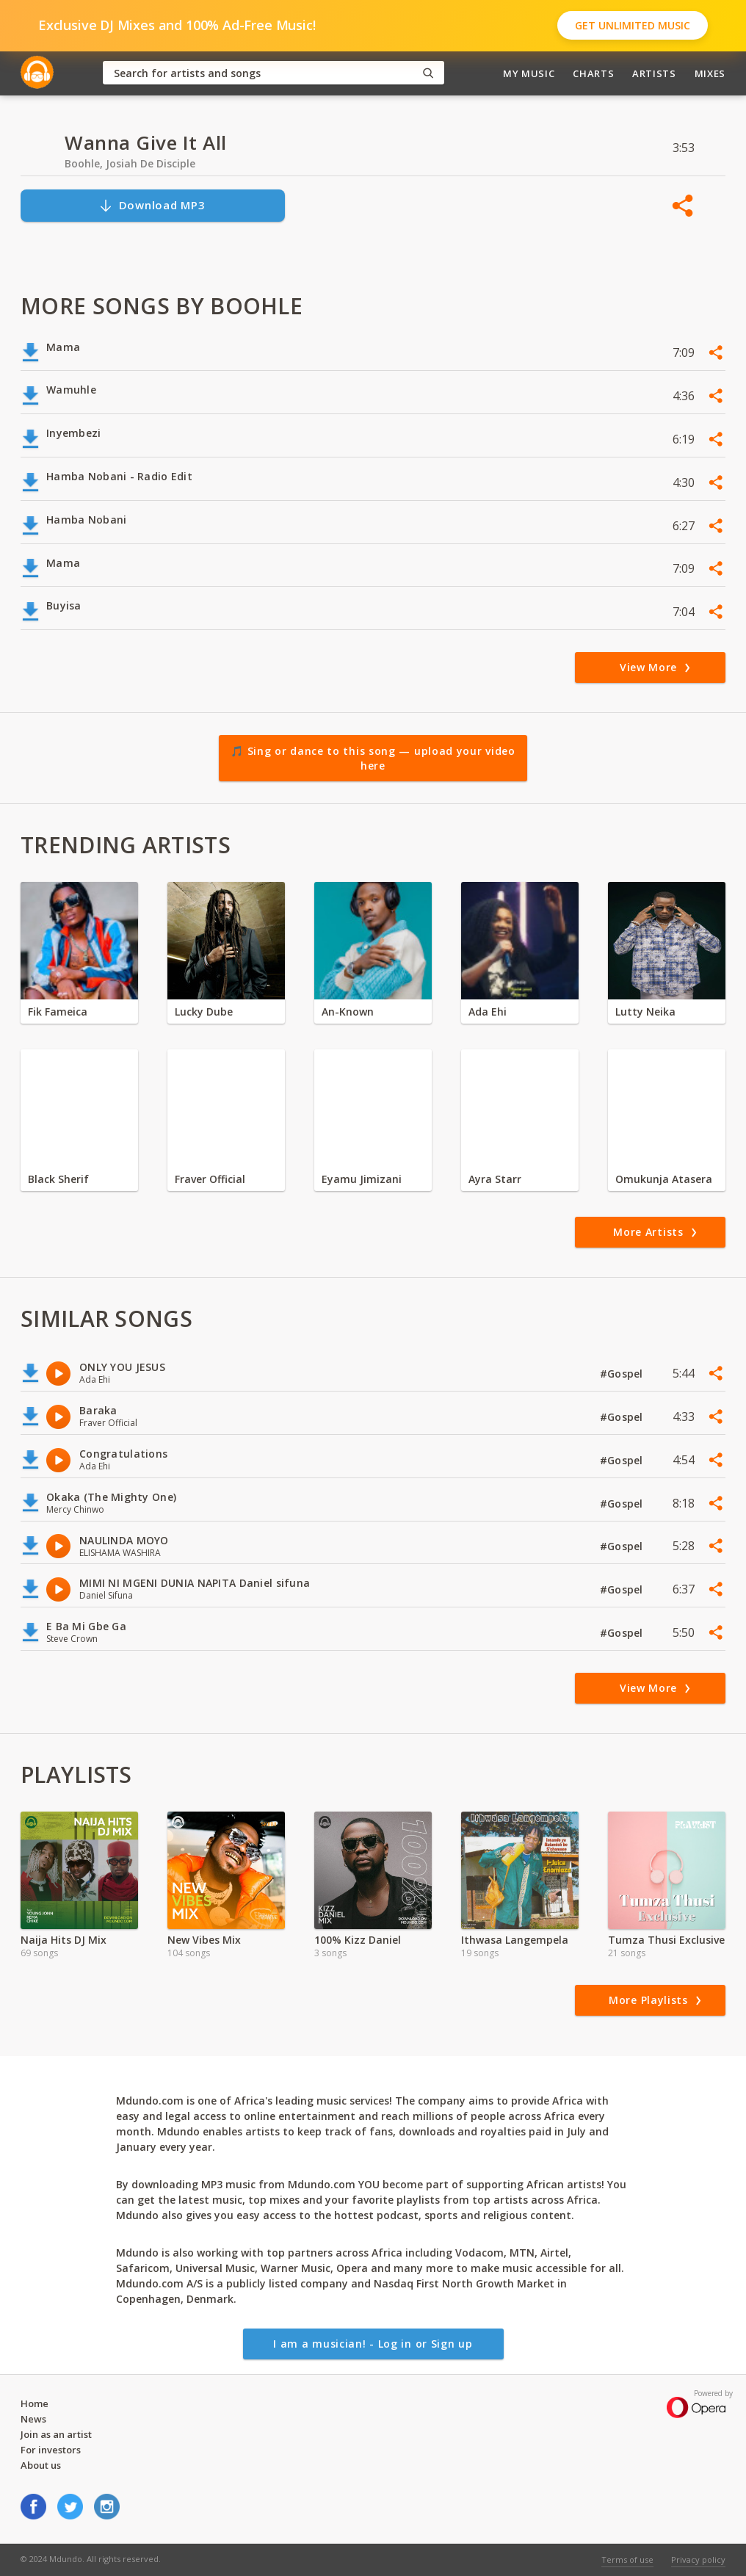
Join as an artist (56, 2434)
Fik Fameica (57, 1012)
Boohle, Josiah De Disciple (130, 163)
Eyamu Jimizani (362, 1179)
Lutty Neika (645, 1012)
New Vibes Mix (204, 1940)
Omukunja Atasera (663, 1179)
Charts (593, 73)
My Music (528, 73)
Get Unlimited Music (632, 25)
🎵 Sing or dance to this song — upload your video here (373, 758)
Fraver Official (210, 1179)
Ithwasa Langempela (514, 1940)
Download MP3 (152, 205)
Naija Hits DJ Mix (63, 1940)
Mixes (710, 73)
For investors (51, 2449)
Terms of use (627, 2559)
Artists (654, 73)
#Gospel (623, 1374)
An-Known (348, 1012)
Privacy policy (698, 2559)
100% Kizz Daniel (357, 1940)
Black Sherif (58, 1179)
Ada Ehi (487, 1012)
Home (34, 2403)
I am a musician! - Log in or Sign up (372, 2344)
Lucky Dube (204, 1012)
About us (41, 2465)
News (33, 2418)
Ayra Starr (494, 1179)
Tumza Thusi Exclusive (666, 1940)
